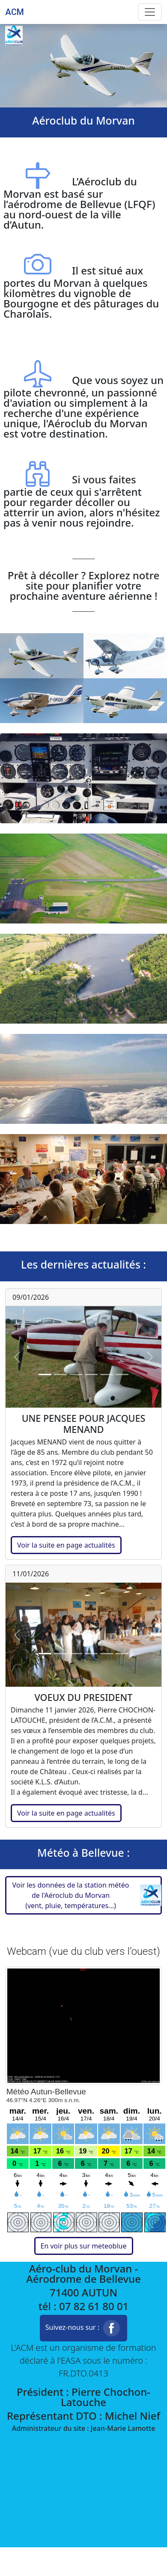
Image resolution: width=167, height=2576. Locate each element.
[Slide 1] (45, 1374)
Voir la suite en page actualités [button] (66, 1545)
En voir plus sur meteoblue (84, 2246)
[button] (83, 1895)
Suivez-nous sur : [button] (83, 2328)
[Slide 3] (75, 1374)
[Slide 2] (60, 1374)
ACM (14, 12)
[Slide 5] (106, 1374)
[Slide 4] (91, 1374)
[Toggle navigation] (150, 12)
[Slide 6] (122, 1374)
